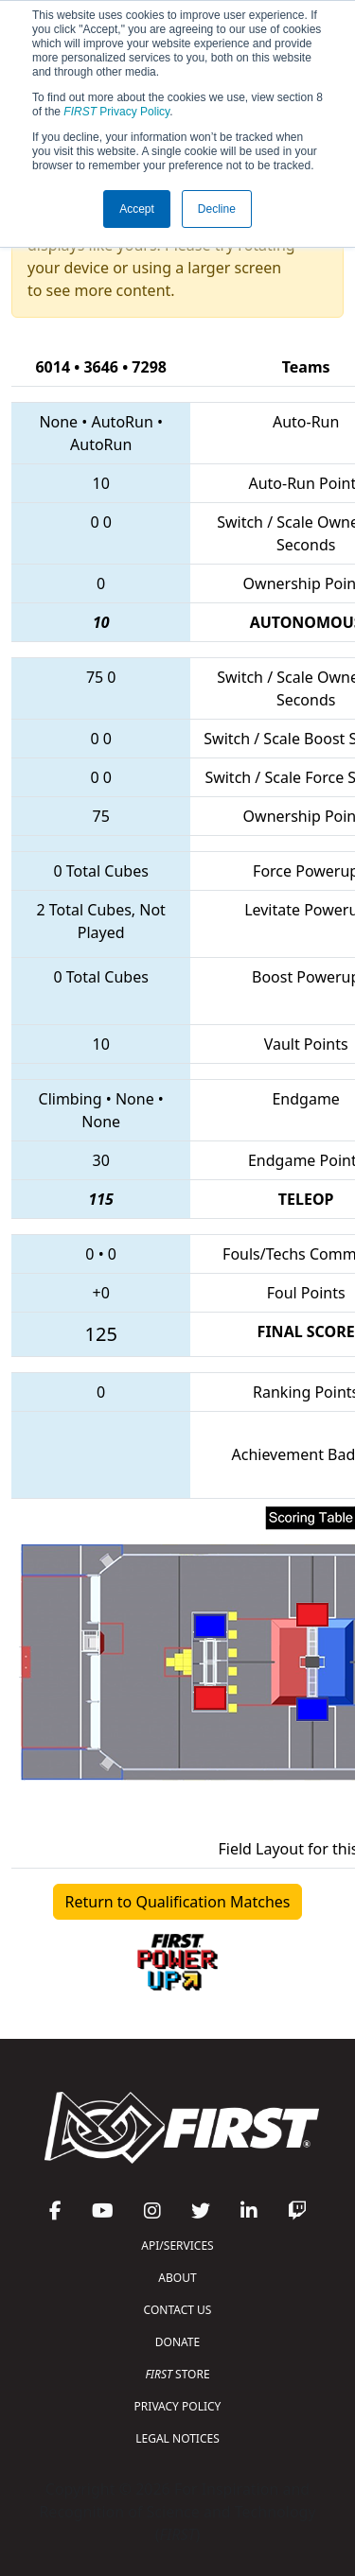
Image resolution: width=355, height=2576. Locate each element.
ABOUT (177, 2278)
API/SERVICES (177, 2245)
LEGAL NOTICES (177, 2438)
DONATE (177, 2342)
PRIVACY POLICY (178, 2406)
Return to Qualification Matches (178, 1901)
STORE (177, 2374)
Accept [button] (136, 209)
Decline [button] (217, 209)
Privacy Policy (116, 111)
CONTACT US (178, 2310)
